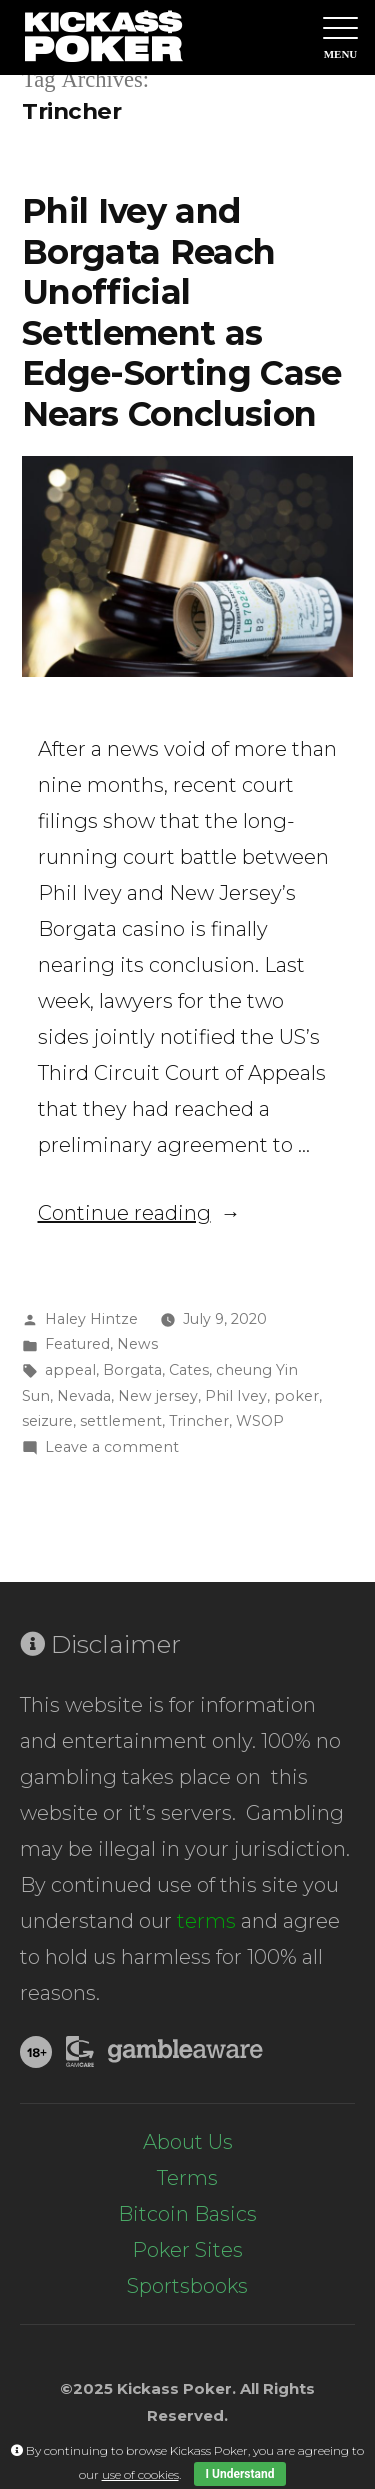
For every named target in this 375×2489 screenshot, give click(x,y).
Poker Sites (187, 2250)
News (137, 1344)
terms (206, 1921)
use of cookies (140, 2474)
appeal (70, 1370)
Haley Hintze (91, 1319)
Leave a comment (112, 1447)
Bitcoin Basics (187, 2214)
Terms (187, 2178)
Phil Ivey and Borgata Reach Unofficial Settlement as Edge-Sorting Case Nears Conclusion (182, 312)
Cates (189, 1370)
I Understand (240, 2474)
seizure (47, 1421)
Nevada (84, 1396)
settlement (121, 1421)
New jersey (158, 1396)
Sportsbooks (187, 2286)
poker (296, 1396)
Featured (77, 1344)
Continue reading (139, 1213)
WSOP (260, 1421)
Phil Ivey (236, 1396)
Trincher (199, 1421)
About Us (188, 2142)
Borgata (132, 1370)
